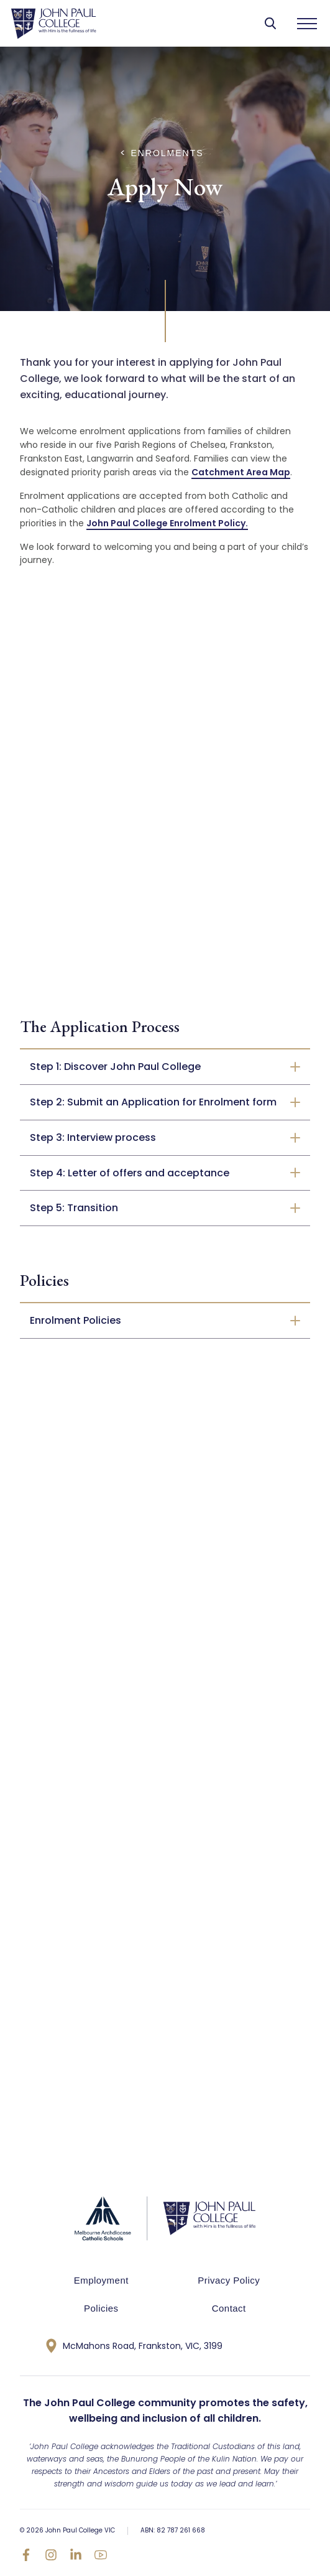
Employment (101, 2280)
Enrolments (167, 153)
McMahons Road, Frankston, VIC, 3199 (134, 2345)
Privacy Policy (229, 2280)
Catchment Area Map (240, 472)
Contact (229, 2308)
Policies (101, 2308)
